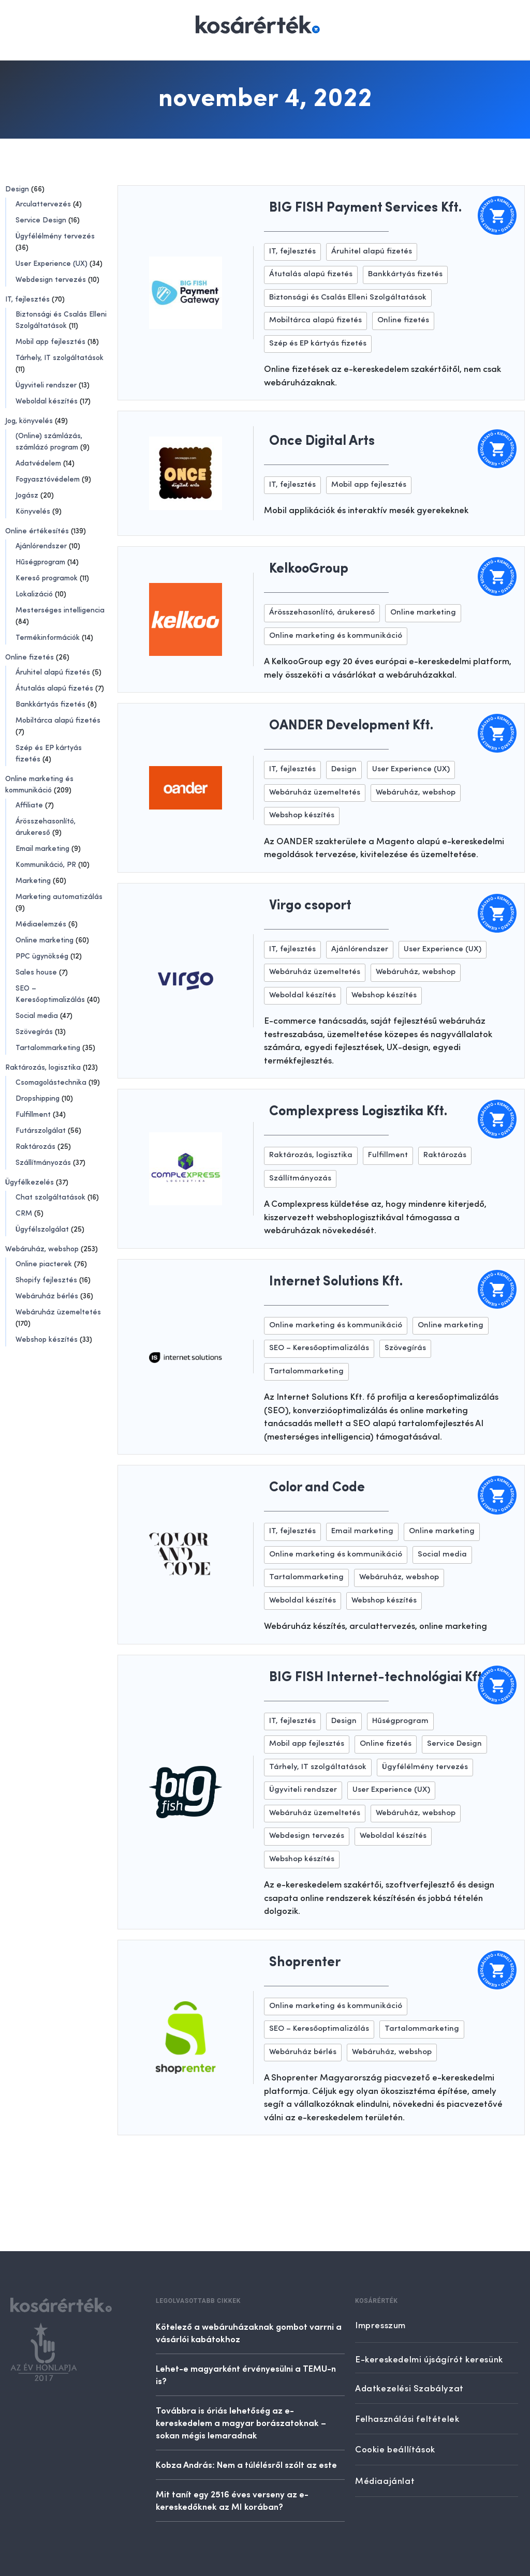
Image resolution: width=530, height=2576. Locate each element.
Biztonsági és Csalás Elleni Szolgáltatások (347, 298)
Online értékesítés (37, 531)
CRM (24, 1213)
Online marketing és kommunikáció (335, 636)
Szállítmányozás (43, 1162)
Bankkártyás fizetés (50, 704)
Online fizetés (29, 657)
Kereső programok (47, 578)
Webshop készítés (47, 1339)
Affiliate (29, 805)
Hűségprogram (40, 562)
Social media (37, 1016)
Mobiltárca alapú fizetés (58, 720)
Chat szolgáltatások (50, 1197)
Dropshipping (38, 1098)
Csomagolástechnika (51, 1082)
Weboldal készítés (47, 401)
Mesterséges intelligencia (60, 610)
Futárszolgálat (41, 1130)
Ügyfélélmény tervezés (55, 236)
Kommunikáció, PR (46, 864)
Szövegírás (34, 1032)
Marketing (33, 881)
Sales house (36, 972)
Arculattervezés (43, 204)
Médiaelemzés (41, 924)
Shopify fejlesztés (46, 1280)
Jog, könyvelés (29, 421)
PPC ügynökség (42, 956)
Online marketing (44, 940)
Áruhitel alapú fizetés (53, 672)
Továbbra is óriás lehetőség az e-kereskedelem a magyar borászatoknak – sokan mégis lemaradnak (241, 2422)
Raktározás (35, 1146)
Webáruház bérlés (47, 1296)
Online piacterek (44, 1264)
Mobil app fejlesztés (50, 342)
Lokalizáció (34, 594)
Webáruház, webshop (42, 1249)
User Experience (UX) (51, 263)
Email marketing (42, 848)
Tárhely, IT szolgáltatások (60, 358)
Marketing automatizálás (59, 897)
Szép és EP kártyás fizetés (317, 344)
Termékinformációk (48, 637)
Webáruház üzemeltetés (58, 1312)
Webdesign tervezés (51, 279)
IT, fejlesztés (27, 299)
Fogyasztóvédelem (48, 479)
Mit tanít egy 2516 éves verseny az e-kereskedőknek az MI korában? (232, 2500)
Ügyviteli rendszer (46, 385)
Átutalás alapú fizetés (54, 688)
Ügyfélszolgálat (42, 1229)
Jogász (27, 495)
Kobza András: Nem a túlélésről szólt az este (246, 2464)
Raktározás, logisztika (43, 1067)
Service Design (41, 220)
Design (17, 189)
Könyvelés (33, 511)
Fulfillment (33, 1114)
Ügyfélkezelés (29, 1182)
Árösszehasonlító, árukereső (322, 613)
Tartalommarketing (48, 1048)
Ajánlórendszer (41, 546)
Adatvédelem (38, 463)
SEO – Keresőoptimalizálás (319, 1348)
